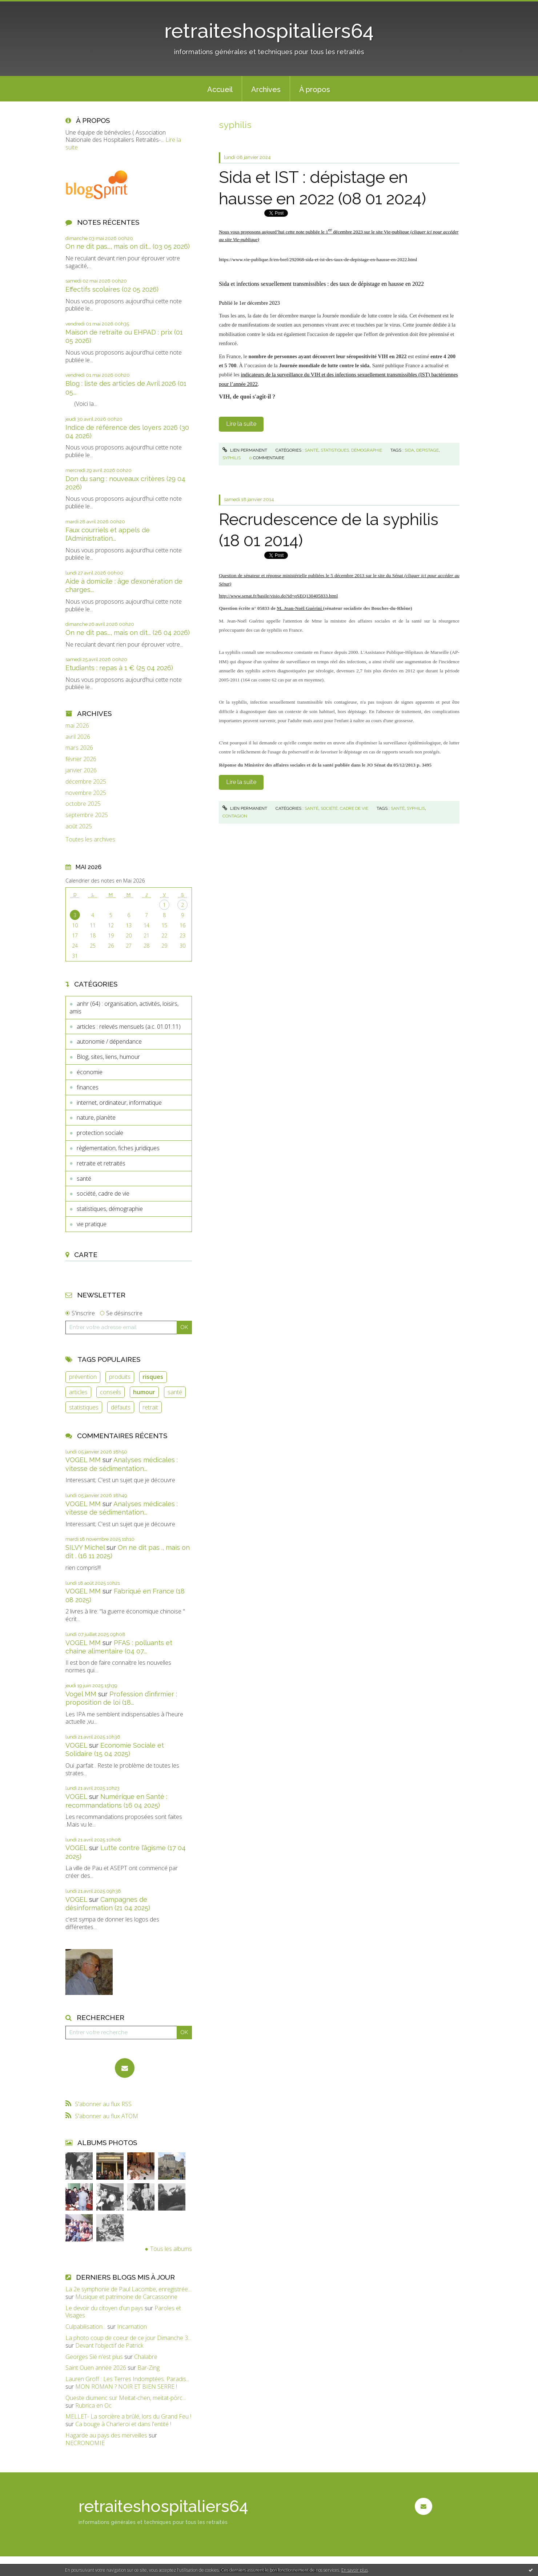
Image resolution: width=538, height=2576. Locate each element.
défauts (121, 1407)
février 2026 (80, 759)
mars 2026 (79, 748)
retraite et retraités (101, 1163)
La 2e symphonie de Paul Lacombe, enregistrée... (128, 2289)
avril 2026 (77, 737)
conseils (110, 1392)
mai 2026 (77, 725)
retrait (150, 1407)
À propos (314, 89)
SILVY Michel (85, 1547)
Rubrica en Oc (93, 2405)
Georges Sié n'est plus (94, 2357)
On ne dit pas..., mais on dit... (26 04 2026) (127, 632)
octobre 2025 (83, 804)
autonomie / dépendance (109, 1041)
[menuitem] (220, 88)
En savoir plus (354, 2570)
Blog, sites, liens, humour (108, 1057)
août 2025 (78, 826)
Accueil (220, 89)
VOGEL (76, 1745)
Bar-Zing (148, 2368)
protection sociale (100, 1133)
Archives (266, 89)
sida (409, 450)
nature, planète (96, 1117)
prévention (83, 1377)
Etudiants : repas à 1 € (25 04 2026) (119, 668)
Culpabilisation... (85, 2327)
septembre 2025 (86, 815)
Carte (85, 1255)
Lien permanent (244, 450)
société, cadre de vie (103, 1193)
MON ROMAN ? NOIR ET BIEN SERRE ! (126, 2387)
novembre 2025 (85, 793)
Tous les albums (171, 2249)
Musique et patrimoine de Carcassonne (126, 2297)
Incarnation (132, 2327)
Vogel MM (80, 1694)
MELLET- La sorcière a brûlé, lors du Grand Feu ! (128, 2416)
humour (144, 1392)
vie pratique (92, 1224)
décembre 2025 (85, 781)
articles (78, 1392)
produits (120, 1377)
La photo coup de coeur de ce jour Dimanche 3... (128, 2338)
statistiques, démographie (110, 1209)
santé (84, 1179)
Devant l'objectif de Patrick (109, 2345)
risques (152, 1377)
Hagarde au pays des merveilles (106, 2435)
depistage (427, 450)
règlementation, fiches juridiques (118, 1148)
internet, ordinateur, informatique (119, 1103)
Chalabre (145, 2357)
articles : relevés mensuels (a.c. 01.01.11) (129, 1027)
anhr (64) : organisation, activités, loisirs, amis (123, 1007)
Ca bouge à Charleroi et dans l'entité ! (123, 2424)
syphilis (231, 457)
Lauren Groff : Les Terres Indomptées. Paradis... (127, 2379)
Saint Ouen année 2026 (95, 2368)
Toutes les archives (90, 839)
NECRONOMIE (85, 2443)
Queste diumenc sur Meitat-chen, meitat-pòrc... (125, 2398)
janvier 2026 (81, 770)
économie (90, 1072)
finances (88, 1087)
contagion (234, 816)
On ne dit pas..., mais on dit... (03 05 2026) (127, 246)
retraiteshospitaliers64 (269, 31)
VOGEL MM (83, 1460)
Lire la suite (241, 423)
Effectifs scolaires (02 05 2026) (111, 289)
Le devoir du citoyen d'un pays (104, 2308)
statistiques (84, 1407)
